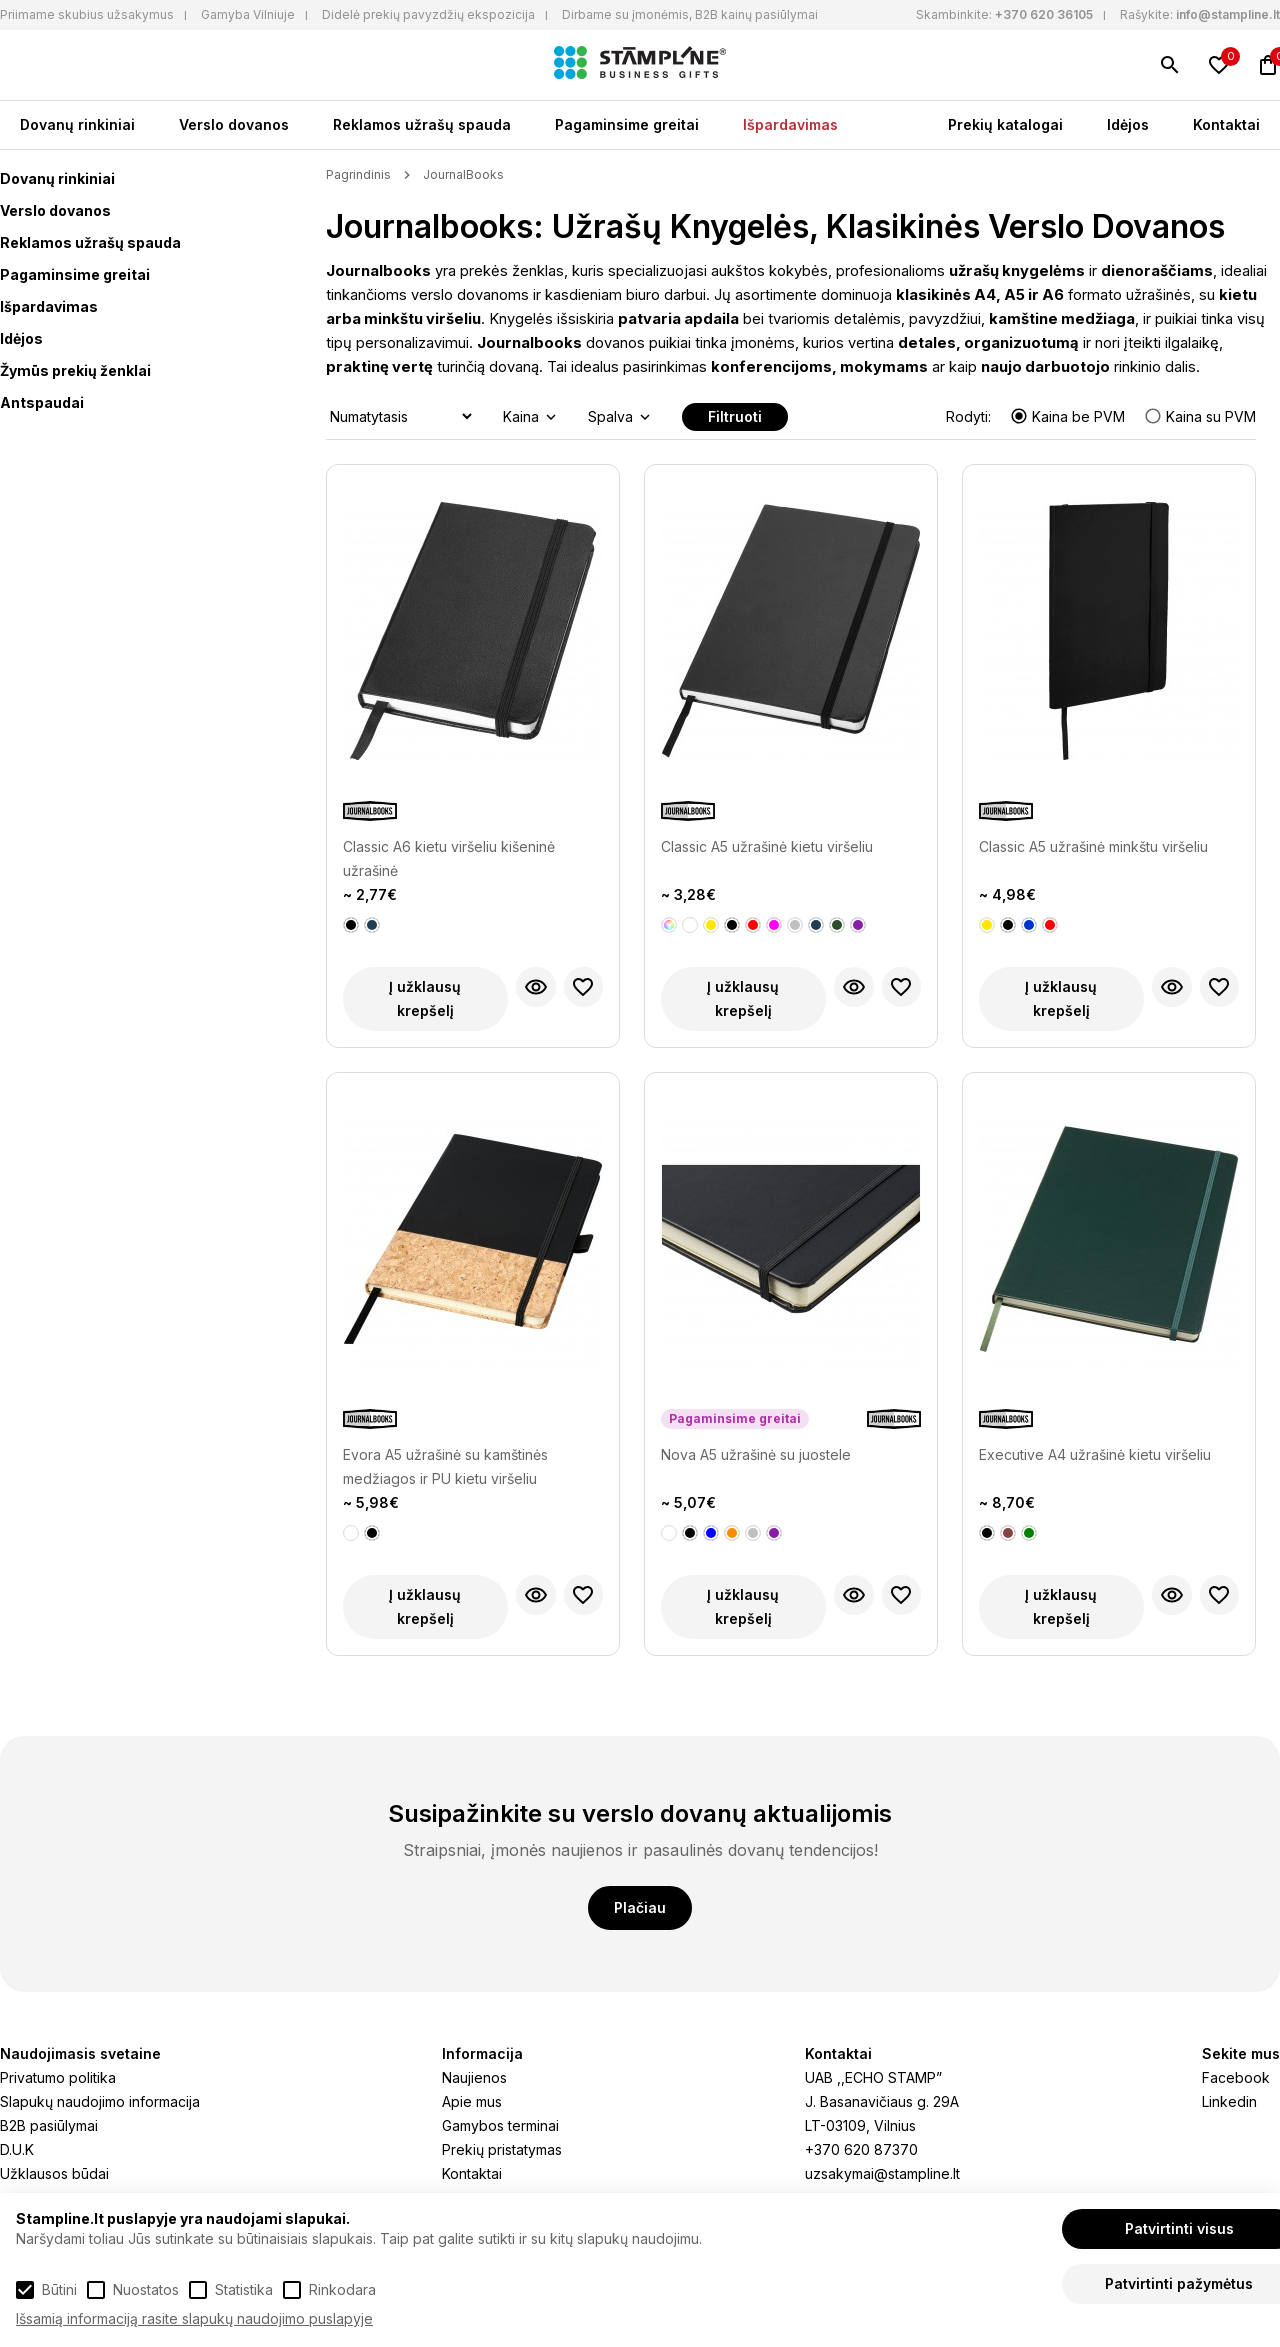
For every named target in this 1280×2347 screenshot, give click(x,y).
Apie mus (472, 2101)
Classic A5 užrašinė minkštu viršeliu (1093, 846)
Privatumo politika (58, 2077)
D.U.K (17, 2149)
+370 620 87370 (861, 2149)
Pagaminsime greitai (627, 124)
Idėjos (1128, 124)
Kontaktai (1226, 124)
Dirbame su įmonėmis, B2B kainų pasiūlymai (690, 14)
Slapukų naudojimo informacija (100, 2101)
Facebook (1236, 2077)
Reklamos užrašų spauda (422, 124)
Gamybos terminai (500, 2125)
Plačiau (640, 1907)
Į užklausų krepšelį (425, 998)
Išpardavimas (790, 124)
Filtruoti (735, 416)
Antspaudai (42, 402)
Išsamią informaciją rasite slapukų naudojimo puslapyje (194, 2318)
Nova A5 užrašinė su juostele (756, 1454)
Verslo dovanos (234, 124)
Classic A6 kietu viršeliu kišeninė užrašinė (449, 858)
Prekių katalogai (1005, 124)
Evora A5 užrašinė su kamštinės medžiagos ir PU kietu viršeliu (445, 1466)
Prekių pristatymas (502, 2149)
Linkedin (1229, 2101)
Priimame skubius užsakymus (87, 14)
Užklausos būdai (54, 2173)
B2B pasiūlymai (49, 2125)
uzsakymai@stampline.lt (882, 2173)
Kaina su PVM (1200, 416)
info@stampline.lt (1228, 14)
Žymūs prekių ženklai (75, 370)
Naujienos (474, 2077)
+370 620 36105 (1044, 14)
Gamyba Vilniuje (248, 14)
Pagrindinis (358, 174)
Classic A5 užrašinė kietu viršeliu (767, 846)
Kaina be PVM (1069, 416)
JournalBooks (463, 174)
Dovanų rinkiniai (77, 124)
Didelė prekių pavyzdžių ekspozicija (428, 14)
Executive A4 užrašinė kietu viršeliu (1095, 1454)
